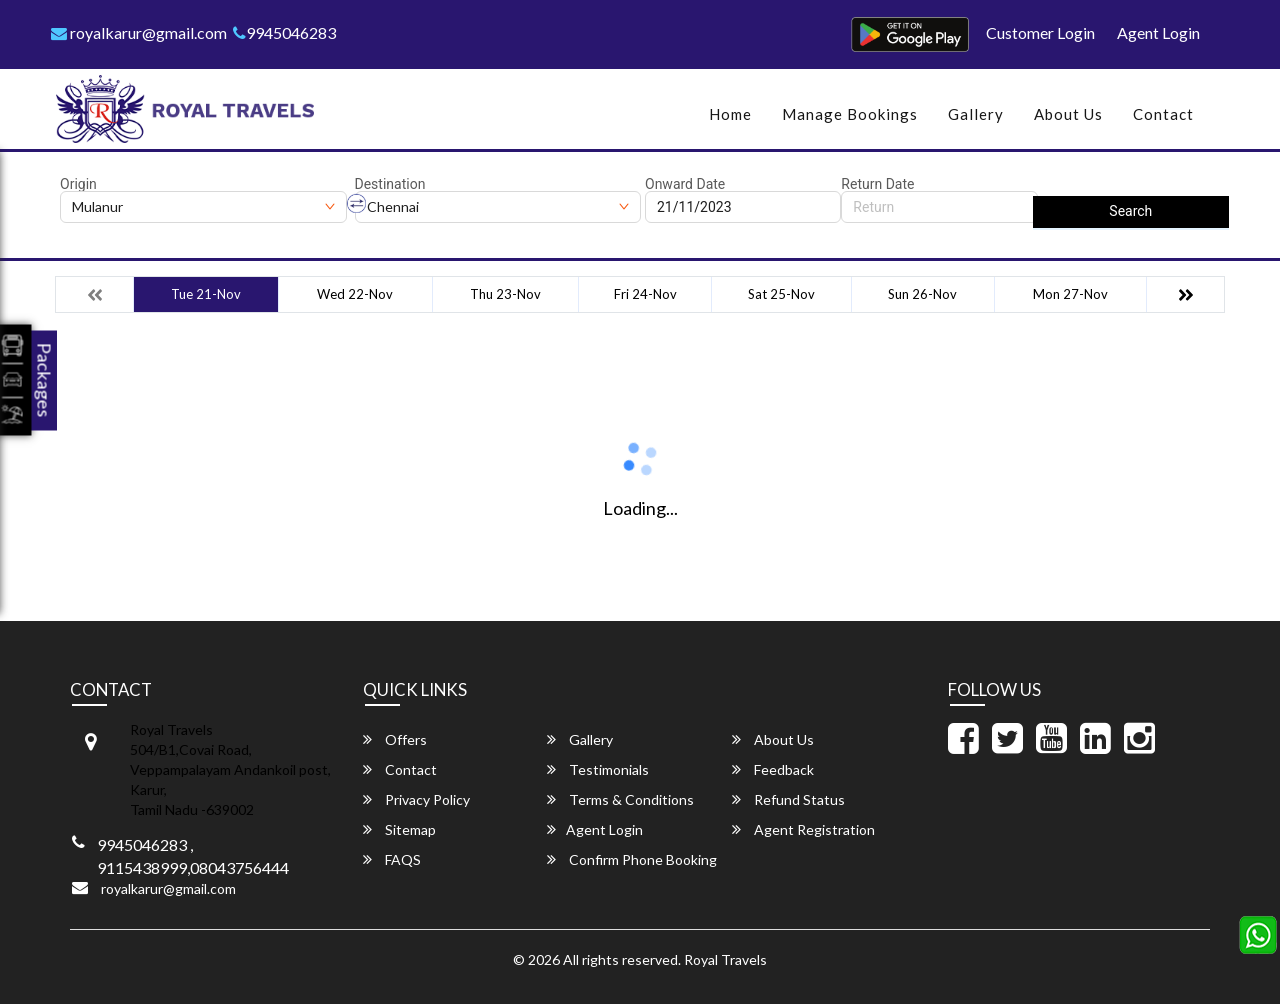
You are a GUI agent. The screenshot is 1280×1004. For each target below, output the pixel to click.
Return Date (877, 184)
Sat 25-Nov (781, 294)
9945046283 (284, 32)
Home (730, 114)
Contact (1163, 114)
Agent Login (1158, 32)
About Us (1068, 114)
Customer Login (1040, 32)
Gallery (976, 114)
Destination (390, 184)
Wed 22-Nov (355, 294)
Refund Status (788, 799)
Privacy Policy (416, 799)
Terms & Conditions (620, 799)
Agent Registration (803, 829)
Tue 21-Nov (206, 294)
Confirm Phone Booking (632, 859)
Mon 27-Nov (1070, 294)
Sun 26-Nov (922, 294)
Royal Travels (725, 959)
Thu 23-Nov (505, 294)
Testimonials (598, 769)
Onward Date (685, 184)
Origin (78, 184)
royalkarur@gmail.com (139, 32)
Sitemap (399, 829)
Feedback (773, 769)
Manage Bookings (850, 114)
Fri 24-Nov (645, 294)
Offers (395, 739)
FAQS (392, 859)
